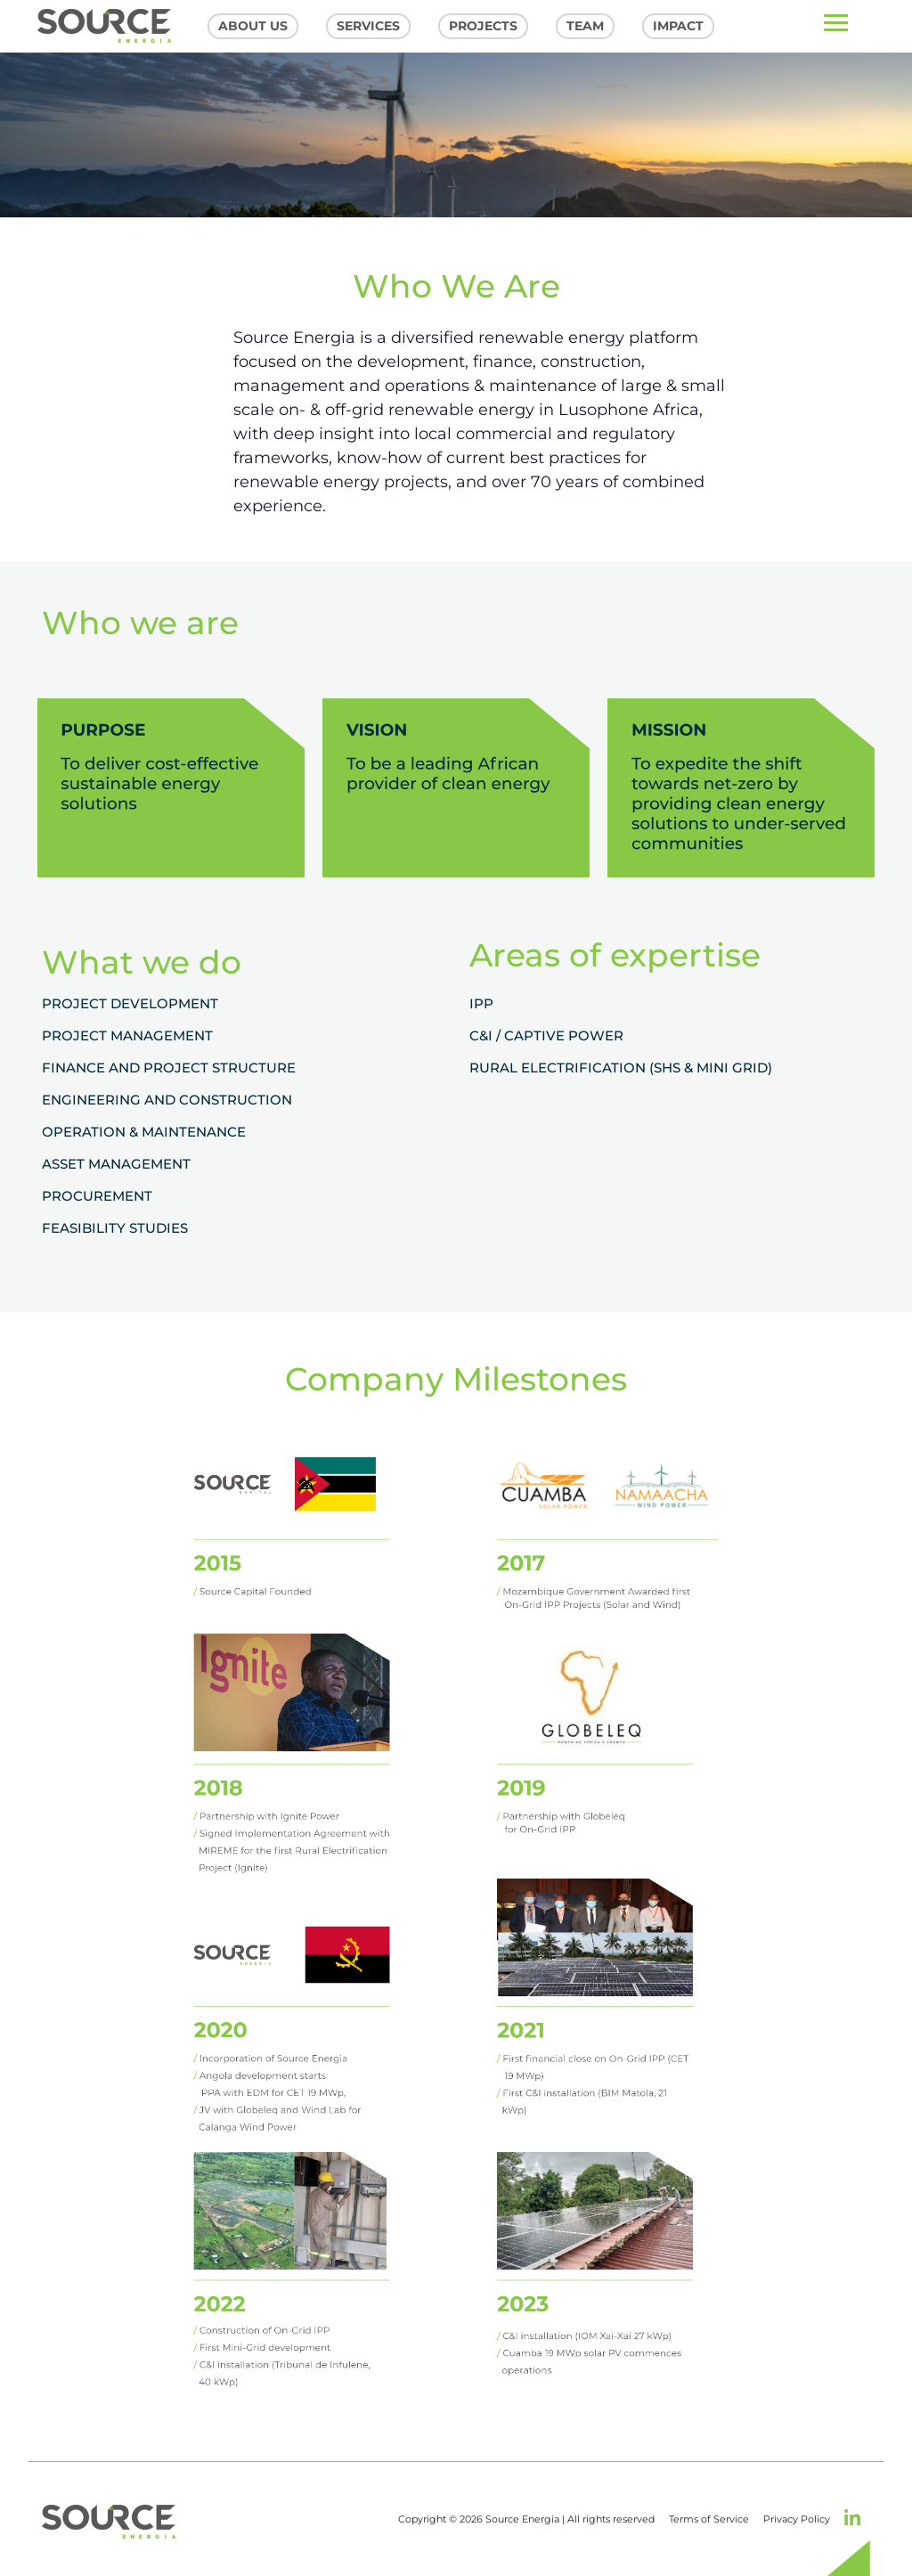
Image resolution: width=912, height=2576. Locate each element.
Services (368, 26)
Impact (678, 26)
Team (585, 26)
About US (253, 26)
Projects (483, 26)
